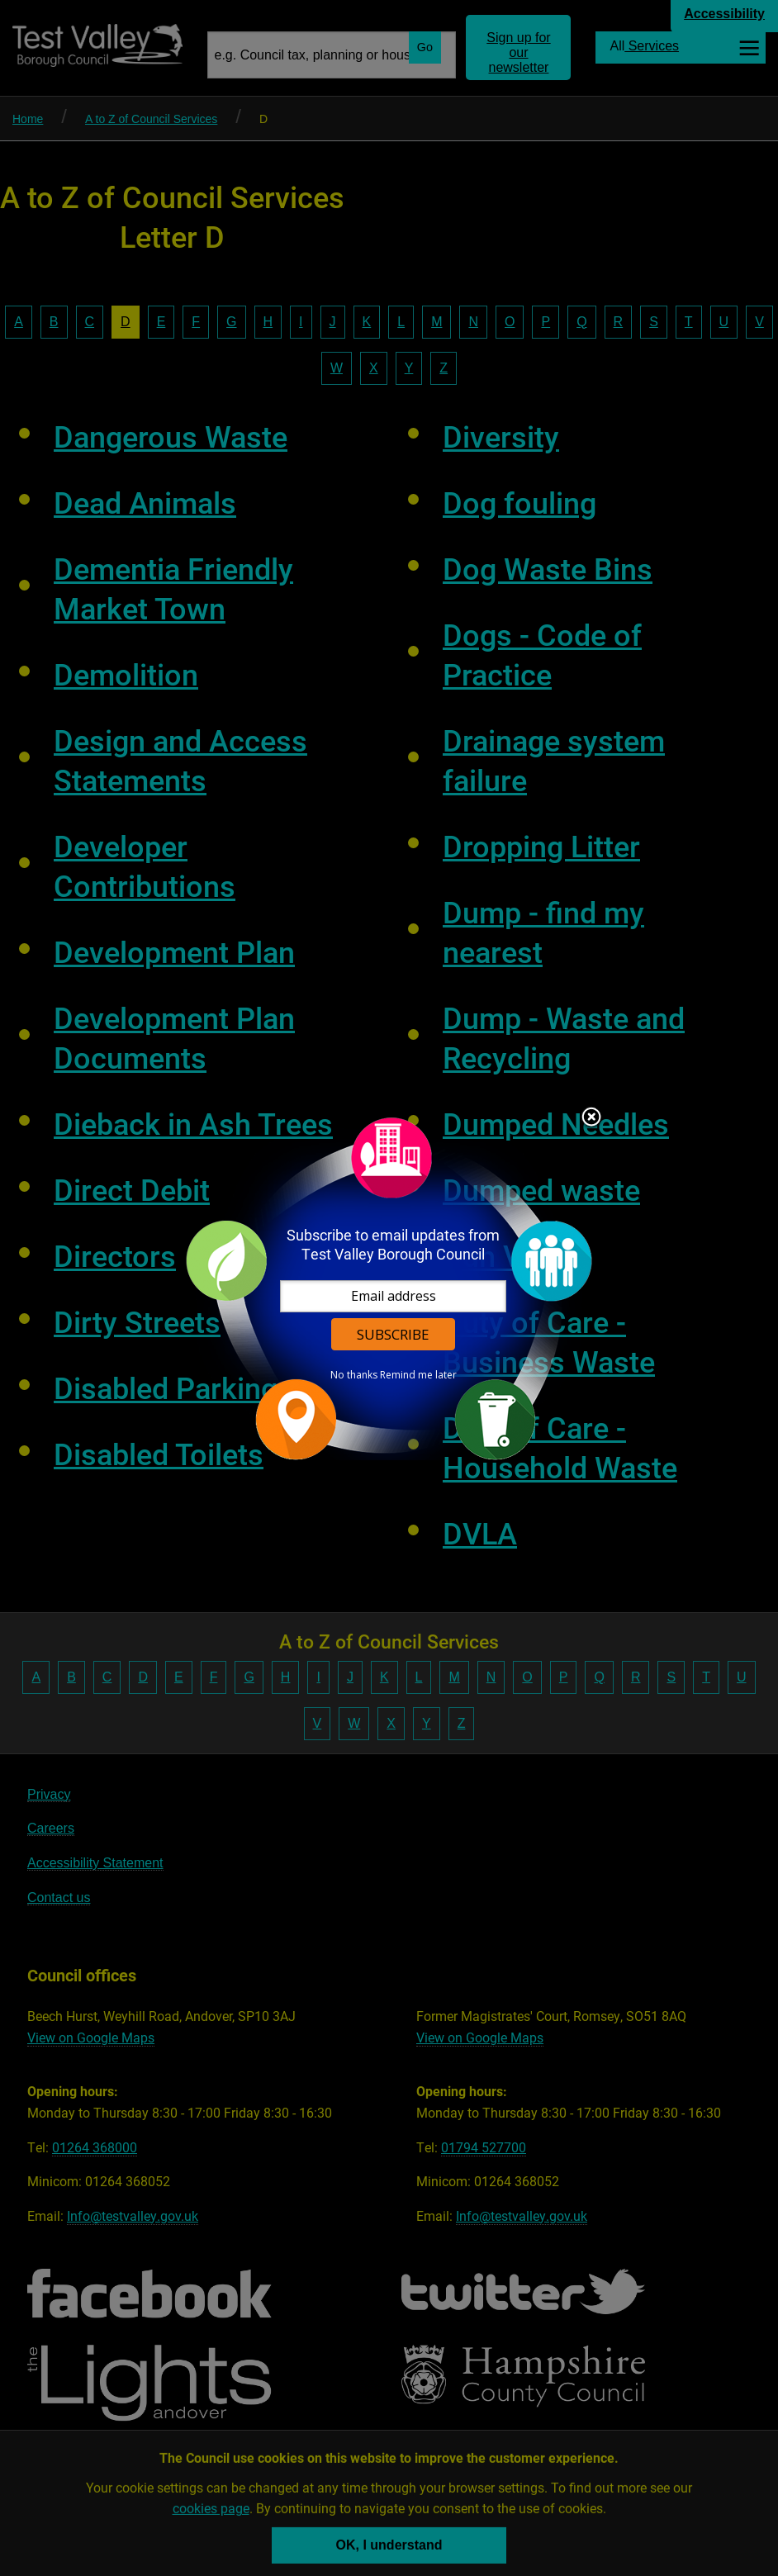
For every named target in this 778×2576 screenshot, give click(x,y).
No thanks (353, 1375)
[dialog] (389, 1288)
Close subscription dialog (591, 1118)
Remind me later (418, 1375)
